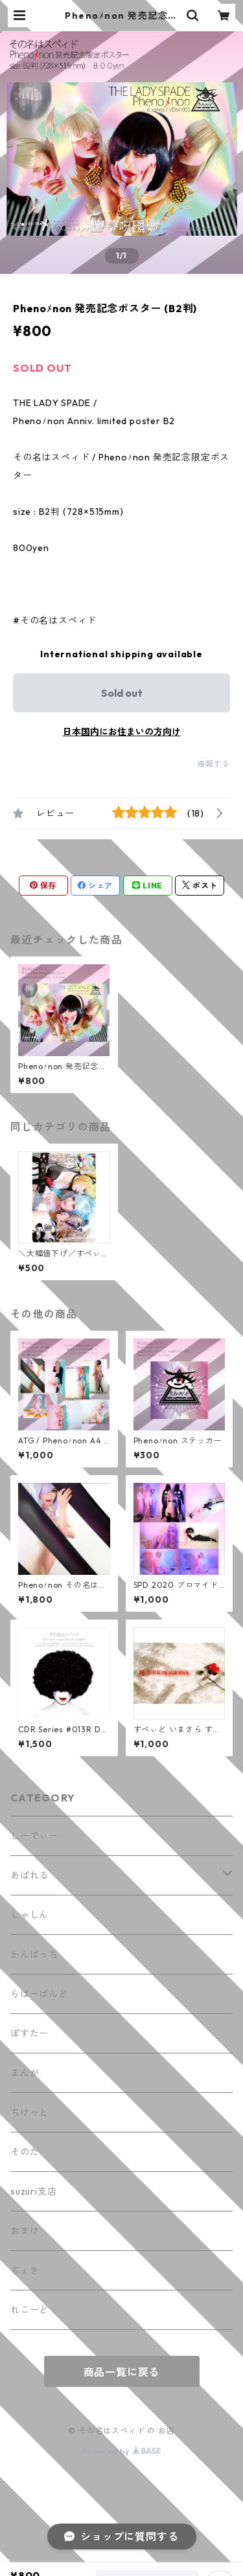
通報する (213, 764)
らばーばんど (39, 1994)
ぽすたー (29, 2033)
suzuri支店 (33, 2191)
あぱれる (29, 1875)
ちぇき (24, 2270)
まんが (24, 2073)
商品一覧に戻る (122, 2372)
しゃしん (29, 1915)
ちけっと (29, 2112)
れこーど (29, 2310)
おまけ (24, 2231)
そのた (24, 2152)
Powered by (121, 2451)
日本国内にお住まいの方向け (122, 732)
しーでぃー (34, 1836)
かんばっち (34, 1954)
